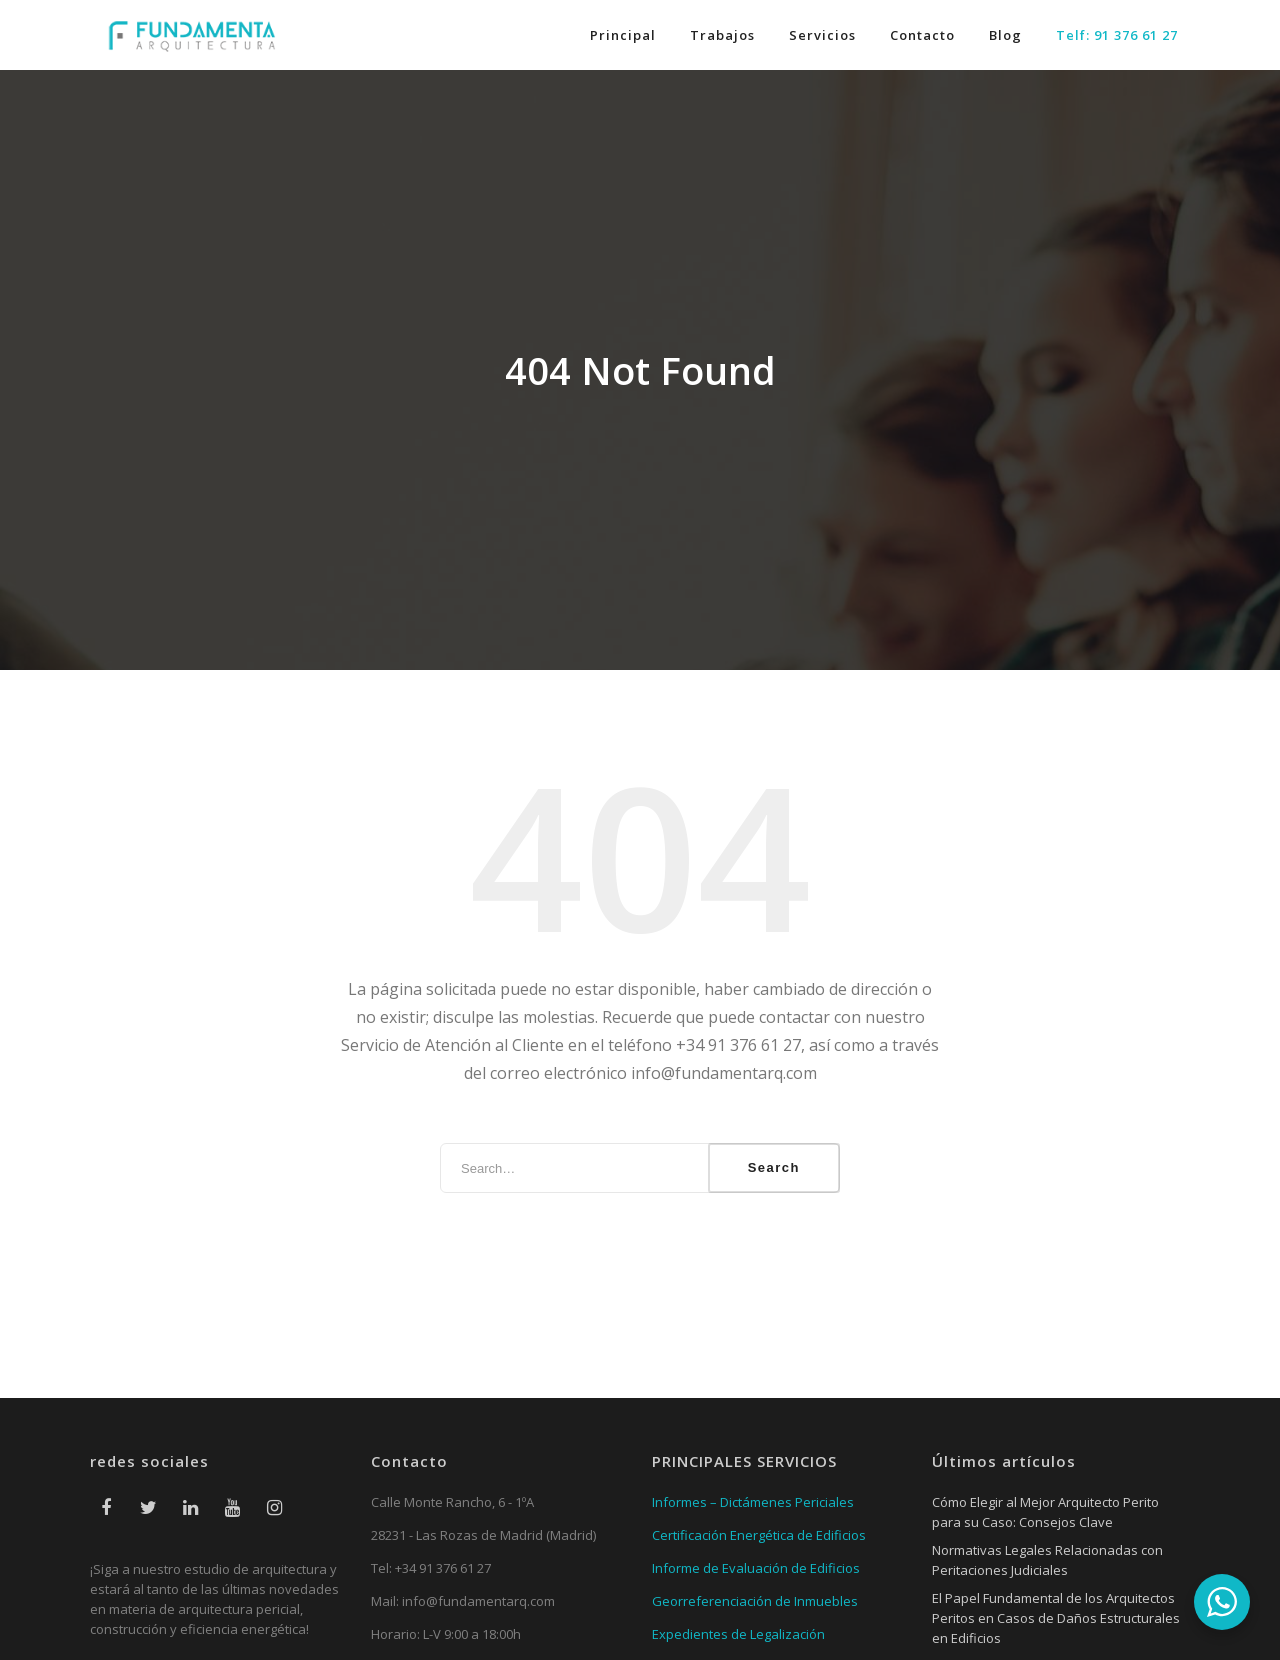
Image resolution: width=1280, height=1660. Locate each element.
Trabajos (722, 35)
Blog (1005, 35)
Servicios (822, 35)
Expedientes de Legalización (738, 1634)
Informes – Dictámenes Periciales (753, 1502)
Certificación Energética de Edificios (759, 1535)
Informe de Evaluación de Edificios (756, 1568)
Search (774, 1167)
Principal (623, 35)
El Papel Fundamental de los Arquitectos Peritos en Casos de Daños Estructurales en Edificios (1056, 1618)
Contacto (922, 35)
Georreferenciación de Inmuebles (755, 1601)
